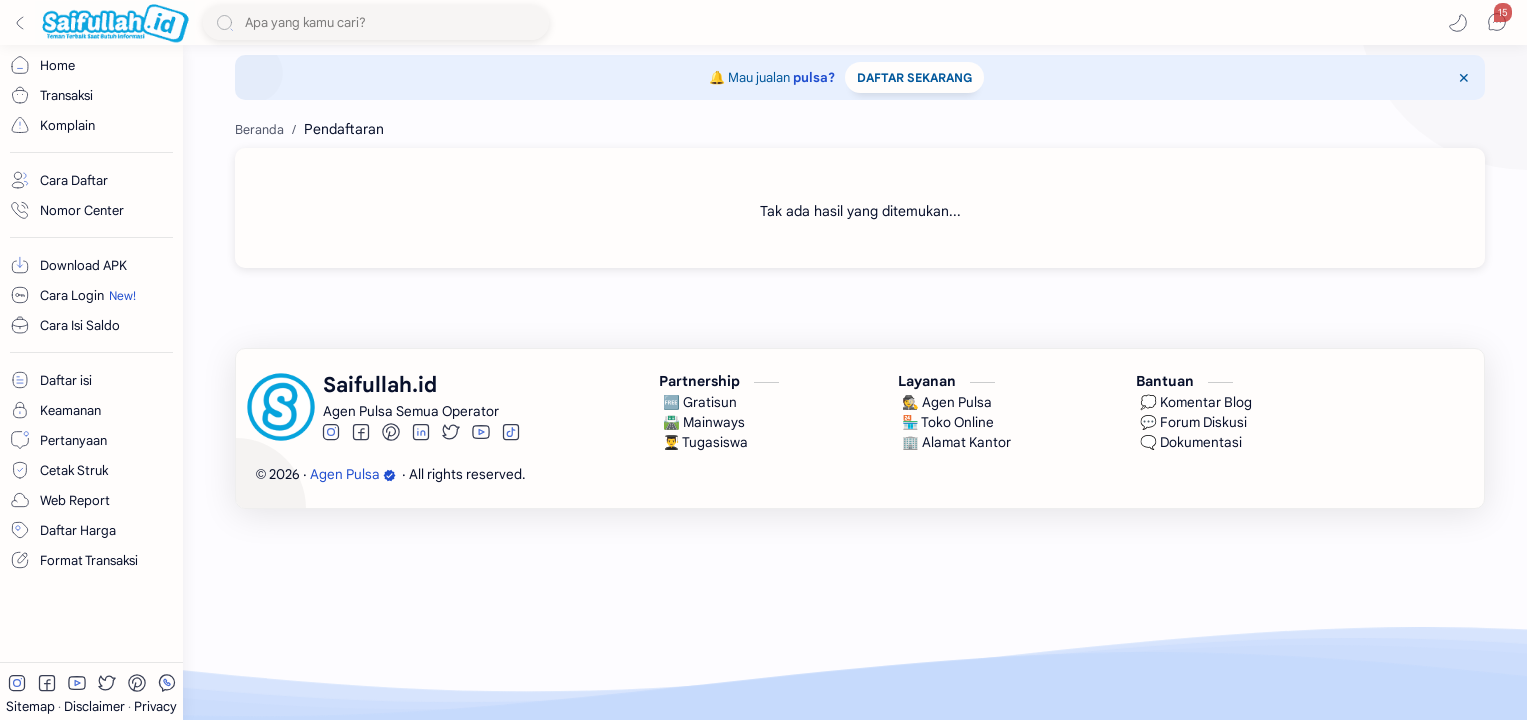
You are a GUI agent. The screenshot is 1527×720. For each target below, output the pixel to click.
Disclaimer (96, 706)
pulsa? (814, 77)
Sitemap (32, 706)
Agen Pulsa (353, 474)
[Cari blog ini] (376, 22)
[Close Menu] (1464, 78)
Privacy (155, 706)
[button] (1458, 23)
